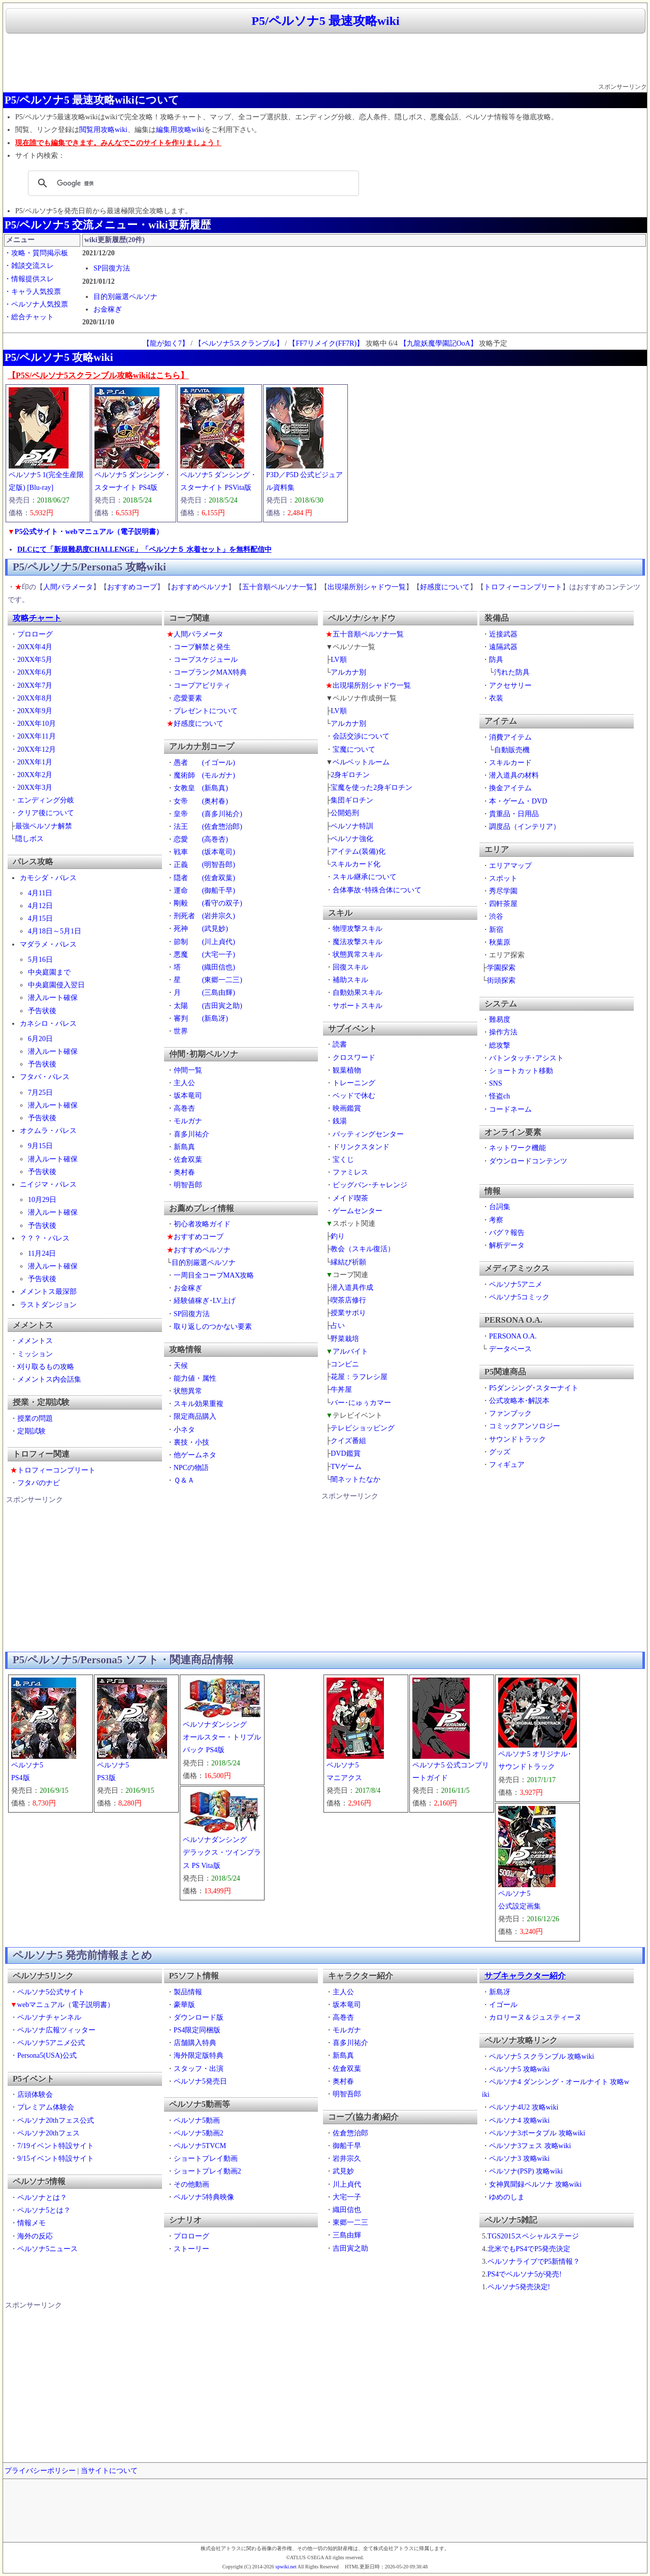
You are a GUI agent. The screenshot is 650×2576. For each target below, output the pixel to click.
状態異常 (188, 1391)
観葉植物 (347, 1070)
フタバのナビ (38, 1483)
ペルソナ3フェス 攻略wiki (530, 2146)
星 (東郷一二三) (208, 980)
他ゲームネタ (195, 1455)
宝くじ (343, 1159)
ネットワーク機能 (517, 1148)
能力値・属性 (195, 1378)
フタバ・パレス (45, 1077)
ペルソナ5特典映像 (204, 2197)
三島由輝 (347, 2235)
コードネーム (510, 1109)
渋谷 (496, 916)
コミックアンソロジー (524, 1426)
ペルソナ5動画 (197, 2120)
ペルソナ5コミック (519, 1297)
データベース (509, 1349)
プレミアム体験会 (45, 2107)
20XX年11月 (36, 736)
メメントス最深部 (48, 1291)
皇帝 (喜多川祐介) (208, 814)
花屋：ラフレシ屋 (359, 1377)
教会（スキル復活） (363, 1249)
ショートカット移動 (521, 1071)
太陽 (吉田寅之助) (208, 1006)
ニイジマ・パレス (48, 1184)
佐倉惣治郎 (350, 2133)
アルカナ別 (348, 672)
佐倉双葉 (188, 1159)
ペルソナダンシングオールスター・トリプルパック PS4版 (222, 1737)
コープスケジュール (206, 659)
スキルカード (510, 762)
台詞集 (499, 1207)
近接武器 (503, 634)
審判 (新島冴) (201, 1018)
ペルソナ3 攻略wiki (519, 2158)
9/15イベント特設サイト (55, 2158)
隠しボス (29, 839)
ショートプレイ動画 (206, 2158)
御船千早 (347, 2146)
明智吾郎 (188, 1185)
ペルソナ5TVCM (200, 2146)
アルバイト (350, 1351)
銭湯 (340, 1121)
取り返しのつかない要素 (213, 1326)
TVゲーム (346, 1466)
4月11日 (40, 893)
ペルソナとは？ (42, 2197)
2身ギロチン (350, 775)
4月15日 (40, 918)
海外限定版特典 (198, 2055)
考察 (496, 1220)
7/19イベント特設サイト (55, 2146)
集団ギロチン (352, 800)
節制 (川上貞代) (204, 942)
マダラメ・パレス (48, 944)
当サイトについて (109, 2470)
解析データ (507, 1245)
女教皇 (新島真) (201, 788)
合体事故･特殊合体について (377, 890)
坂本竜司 (188, 1095)
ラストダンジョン (48, 1305)
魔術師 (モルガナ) (204, 775)
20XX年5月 (34, 659)
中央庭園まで (49, 972)
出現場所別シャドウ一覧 (367, 587)
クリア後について (45, 813)
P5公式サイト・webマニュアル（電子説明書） (89, 532)
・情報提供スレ (29, 279)
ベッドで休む (354, 1095)
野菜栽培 (345, 1339)
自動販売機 (512, 750)
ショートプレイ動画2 (207, 2171)
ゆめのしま (507, 2197)
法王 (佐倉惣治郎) (208, 826)
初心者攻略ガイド (202, 1224)
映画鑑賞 (347, 1108)
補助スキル (350, 980)
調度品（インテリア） (524, 826)
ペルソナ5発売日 (200, 2081)
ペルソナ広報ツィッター (56, 2030)
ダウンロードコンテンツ (528, 1161)
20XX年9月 (34, 711)
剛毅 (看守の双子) (208, 903)
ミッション (35, 1354)
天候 (181, 1365)
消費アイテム (510, 737)
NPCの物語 (191, 1467)
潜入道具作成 (352, 1287)
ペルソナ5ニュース (47, 2249)
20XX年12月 (36, 749)
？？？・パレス (45, 1238)
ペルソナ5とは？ (44, 2210)
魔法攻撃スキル (357, 942)
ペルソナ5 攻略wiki (519, 2069)
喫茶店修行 (348, 1300)
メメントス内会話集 (49, 1379)
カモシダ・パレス (48, 878)
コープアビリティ (202, 685)
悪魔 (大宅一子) (204, 954)
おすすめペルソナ (199, 587)
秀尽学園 (503, 891)
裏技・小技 (191, 1442)
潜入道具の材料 (514, 775)
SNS (495, 1083)
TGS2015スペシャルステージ (533, 2236)
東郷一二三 (350, 2222)
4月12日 (40, 906)
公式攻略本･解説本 (519, 1400)
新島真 (184, 1147)
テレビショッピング (363, 1428)
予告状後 (42, 1011)
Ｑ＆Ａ (184, 1480)
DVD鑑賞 (345, 1453)
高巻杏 (184, 1108)
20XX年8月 (34, 698)
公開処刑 (345, 813)
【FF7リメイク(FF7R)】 (326, 343)
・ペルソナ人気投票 (36, 304)
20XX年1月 (34, 762)
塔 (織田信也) (204, 967)
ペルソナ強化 (352, 839)
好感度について (445, 587)
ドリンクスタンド (361, 1147)
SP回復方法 (111, 268)
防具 (496, 659)
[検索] (192, 183)
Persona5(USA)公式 (47, 2055)
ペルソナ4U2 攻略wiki (524, 2107)
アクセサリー (510, 685)
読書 (340, 1044)
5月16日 (40, 959)
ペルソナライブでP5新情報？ (534, 2261)
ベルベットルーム (361, 762)
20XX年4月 (34, 647)
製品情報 (188, 1992)
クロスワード (354, 1057)
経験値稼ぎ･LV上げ (205, 1300)
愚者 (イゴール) (204, 762)
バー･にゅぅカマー (361, 1403)
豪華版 (184, 2005)
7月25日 (40, 1092)
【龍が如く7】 (166, 343)
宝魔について (354, 749)
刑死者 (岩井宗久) (204, 916)
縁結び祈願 (348, 1262)
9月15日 (40, 1146)
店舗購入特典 (195, 2043)
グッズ (499, 1452)
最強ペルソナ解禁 (43, 826)
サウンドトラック (517, 1439)
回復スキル (350, 967)
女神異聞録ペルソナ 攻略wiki (535, 2184)
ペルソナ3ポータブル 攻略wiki (537, 2133)
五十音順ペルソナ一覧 (277, 587)
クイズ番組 (348, 1441)
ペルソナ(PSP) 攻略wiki (526, 2171)
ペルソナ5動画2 (198, 2133)
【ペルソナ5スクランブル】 (238, 343)
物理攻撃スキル (357, 928)
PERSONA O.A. (513, 1336)
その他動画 (191, 2184)
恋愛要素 (188, 698)
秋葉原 (499, 942)
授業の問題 (35, 1418)
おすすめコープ (132, 587)
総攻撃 (499, 1045)
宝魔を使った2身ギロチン (371, 787)
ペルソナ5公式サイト (51, 1992)
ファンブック (510, 1413)
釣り (338, 1236)
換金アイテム (510, 788)
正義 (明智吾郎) (204, 864)
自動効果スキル (357, 992)
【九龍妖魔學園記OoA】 (438, 343)
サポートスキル (357, 1006)
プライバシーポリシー (40, 2470)
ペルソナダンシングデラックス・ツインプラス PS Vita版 (222, 1852)
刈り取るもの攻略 (45, 1366)
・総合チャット (29, 317)
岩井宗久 (347, 2158)
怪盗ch (499, 1096)
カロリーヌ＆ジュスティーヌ (535, 2017)
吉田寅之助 (350, 2248)
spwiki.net (285, 2566)
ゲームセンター (357, 1211)
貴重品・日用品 (514, 814)
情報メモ (31, 2223)
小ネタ (184, 1429)
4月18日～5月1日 (54, 931)
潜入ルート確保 (53, 997)
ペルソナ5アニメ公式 (51, 2043)
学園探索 (501, 968)
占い (338, 1325)
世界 (181, 1031)
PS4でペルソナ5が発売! (525, 2274)
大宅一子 (347, 2197)
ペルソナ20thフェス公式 (55, 2120)
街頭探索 (501, 980)
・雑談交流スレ (29, 266)
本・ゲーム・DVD (518, 801)
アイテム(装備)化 (358, 851)
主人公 (184, 1083)
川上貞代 (347, 2184)
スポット (503, 878)
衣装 (496, 698)
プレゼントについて (206, 711)
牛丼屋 (341, 1389)
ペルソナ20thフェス (48, 2133)
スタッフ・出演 (198, 2068)
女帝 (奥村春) (201, 801)
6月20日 (40, 1039)
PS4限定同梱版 (197, 2030)
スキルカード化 (355, 864)
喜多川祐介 (191, 1134)
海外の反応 (35, 2236)
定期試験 (31, 1431)
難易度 (499, 1019)
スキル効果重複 (198, 1404)
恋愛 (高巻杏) (201, 839)
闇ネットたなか (355, 1479)
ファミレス (350, 1172)
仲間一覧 (188, 1070)
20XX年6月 (34, 672)
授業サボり (348, 1313)
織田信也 (347, 2210)
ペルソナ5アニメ (515, 1284)
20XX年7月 (34, 685)
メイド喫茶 (350, 1198)
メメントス (35, 1341)
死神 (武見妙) (201, 928)
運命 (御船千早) (204, 890)
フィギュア (507, 1464)
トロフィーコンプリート (523, 587)
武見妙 (343, 2171)
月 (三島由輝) (204, 992)
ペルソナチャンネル (49, 2017)
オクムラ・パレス (48, 1130)
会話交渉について (361, 736)
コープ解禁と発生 (202, 647)
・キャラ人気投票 (32, 291)
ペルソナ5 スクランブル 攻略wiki (541, 2056)
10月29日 (42, 1199)
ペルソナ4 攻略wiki (519, 2120)
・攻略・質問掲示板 (36, 253)
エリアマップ (510, 865)
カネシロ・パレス (48, 1023)
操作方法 (503, 1032)
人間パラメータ (68, 587)
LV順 (338, 659)
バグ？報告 (507, 1232)
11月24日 (42, 1253)
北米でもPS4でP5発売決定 (529, 2249)
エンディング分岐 (45, 800)
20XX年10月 (36, 723)
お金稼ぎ (107, 309)
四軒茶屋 (503, 904)
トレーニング (354, 1083)
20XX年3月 (34, 787)
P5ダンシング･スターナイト (533, 1388)
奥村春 (184, 1172)
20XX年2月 (34, 775)
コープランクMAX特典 (210, 672)
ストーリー (191, 2249)
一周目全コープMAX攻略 (214, 1275)
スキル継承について (365, 877)
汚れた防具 (512, 672)
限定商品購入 (195, 1416)
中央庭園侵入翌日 (56, 985)
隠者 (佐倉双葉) (204, 878)
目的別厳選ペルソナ (125, 296)
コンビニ (345, 1364)
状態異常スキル (357, 954)
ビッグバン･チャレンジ (370, 1185)
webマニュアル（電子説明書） (65, 2005)
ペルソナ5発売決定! (519, 2287)
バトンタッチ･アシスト (526, 1058)
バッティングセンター (368, 1134)
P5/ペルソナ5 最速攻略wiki (325, 20)
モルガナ (188, 1121)
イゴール (503, 2005)
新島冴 (499, 1992)
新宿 (496, 929)
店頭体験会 (35, 2094)
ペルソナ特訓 (352, 826)
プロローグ (35, 634)
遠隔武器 (503, 647)
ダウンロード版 (198, 2017)
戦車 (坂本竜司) (204, 852)
